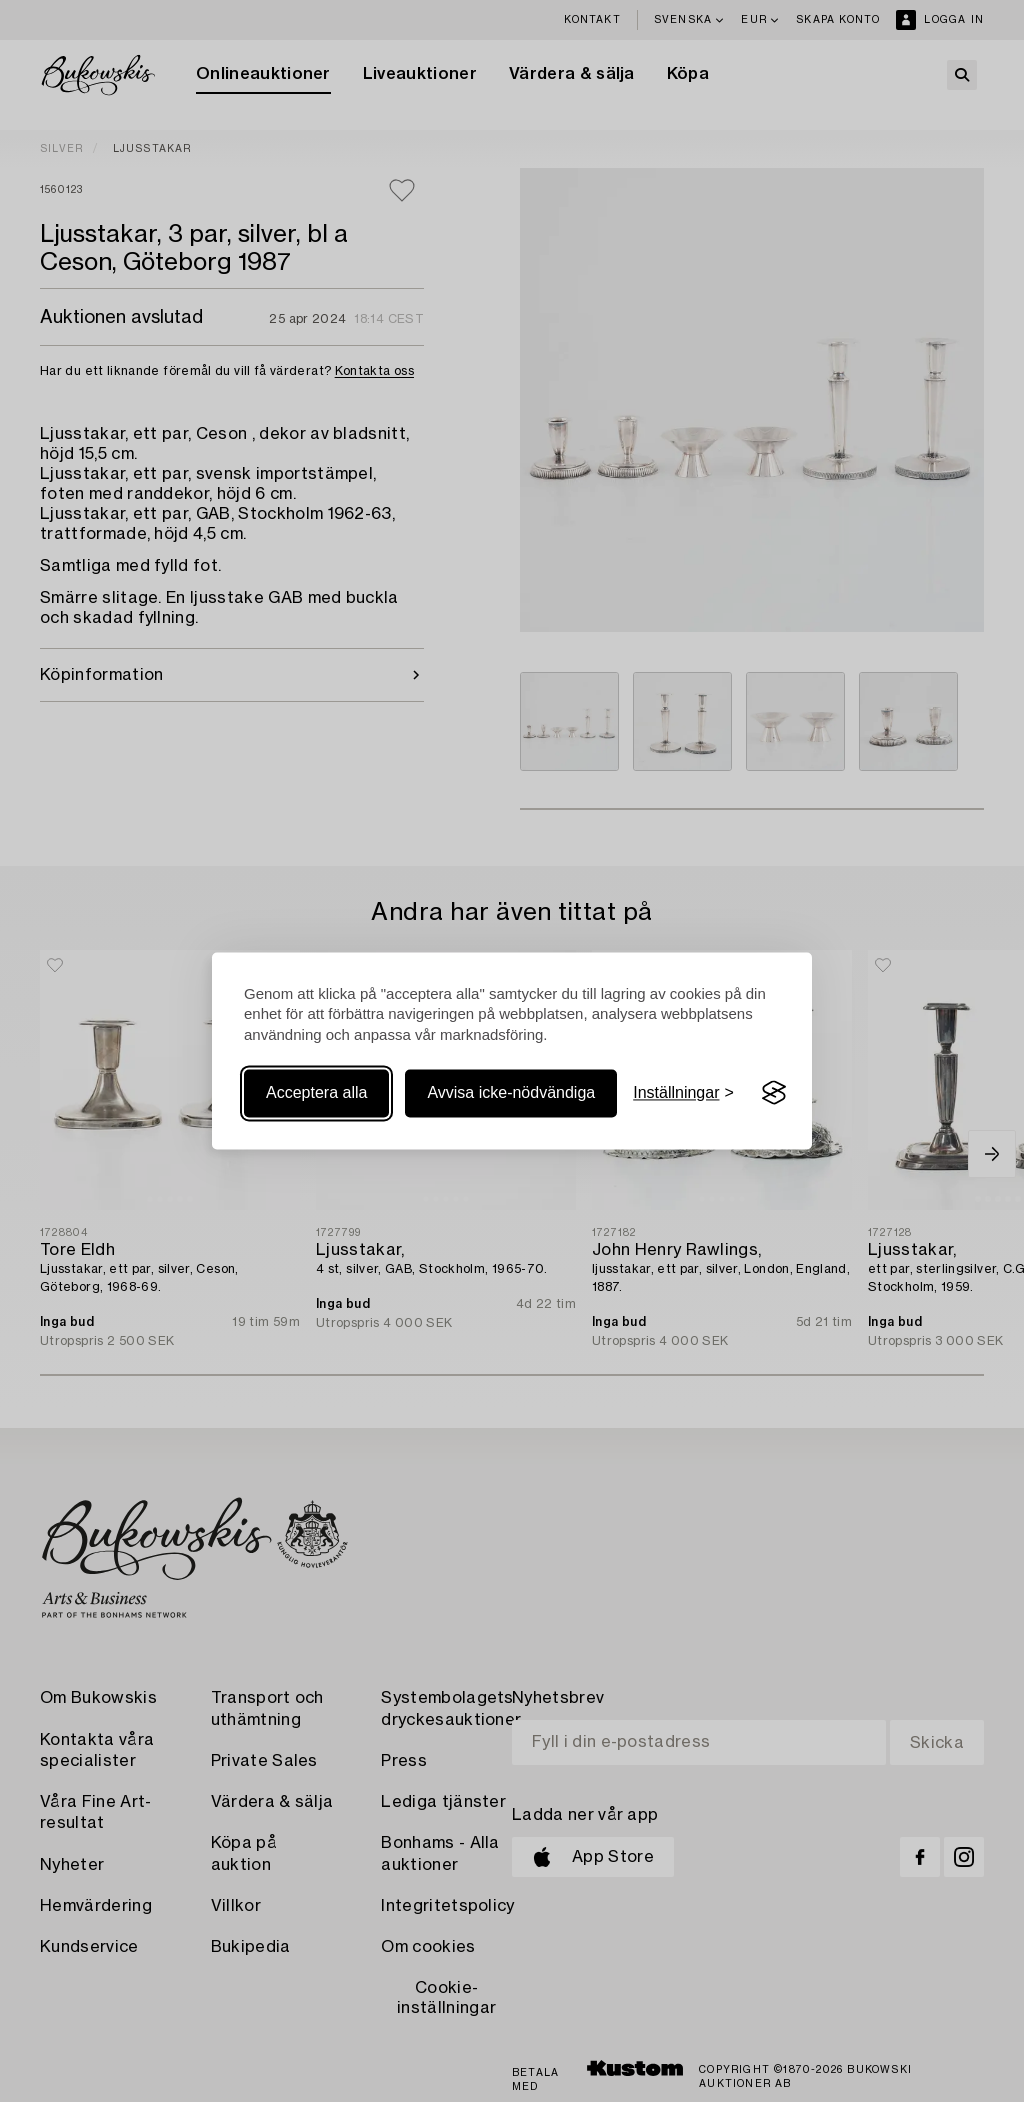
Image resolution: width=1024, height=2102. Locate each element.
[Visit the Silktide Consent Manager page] (774, 1093)
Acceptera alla (316, 1092)
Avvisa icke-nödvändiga (511, 1092)
